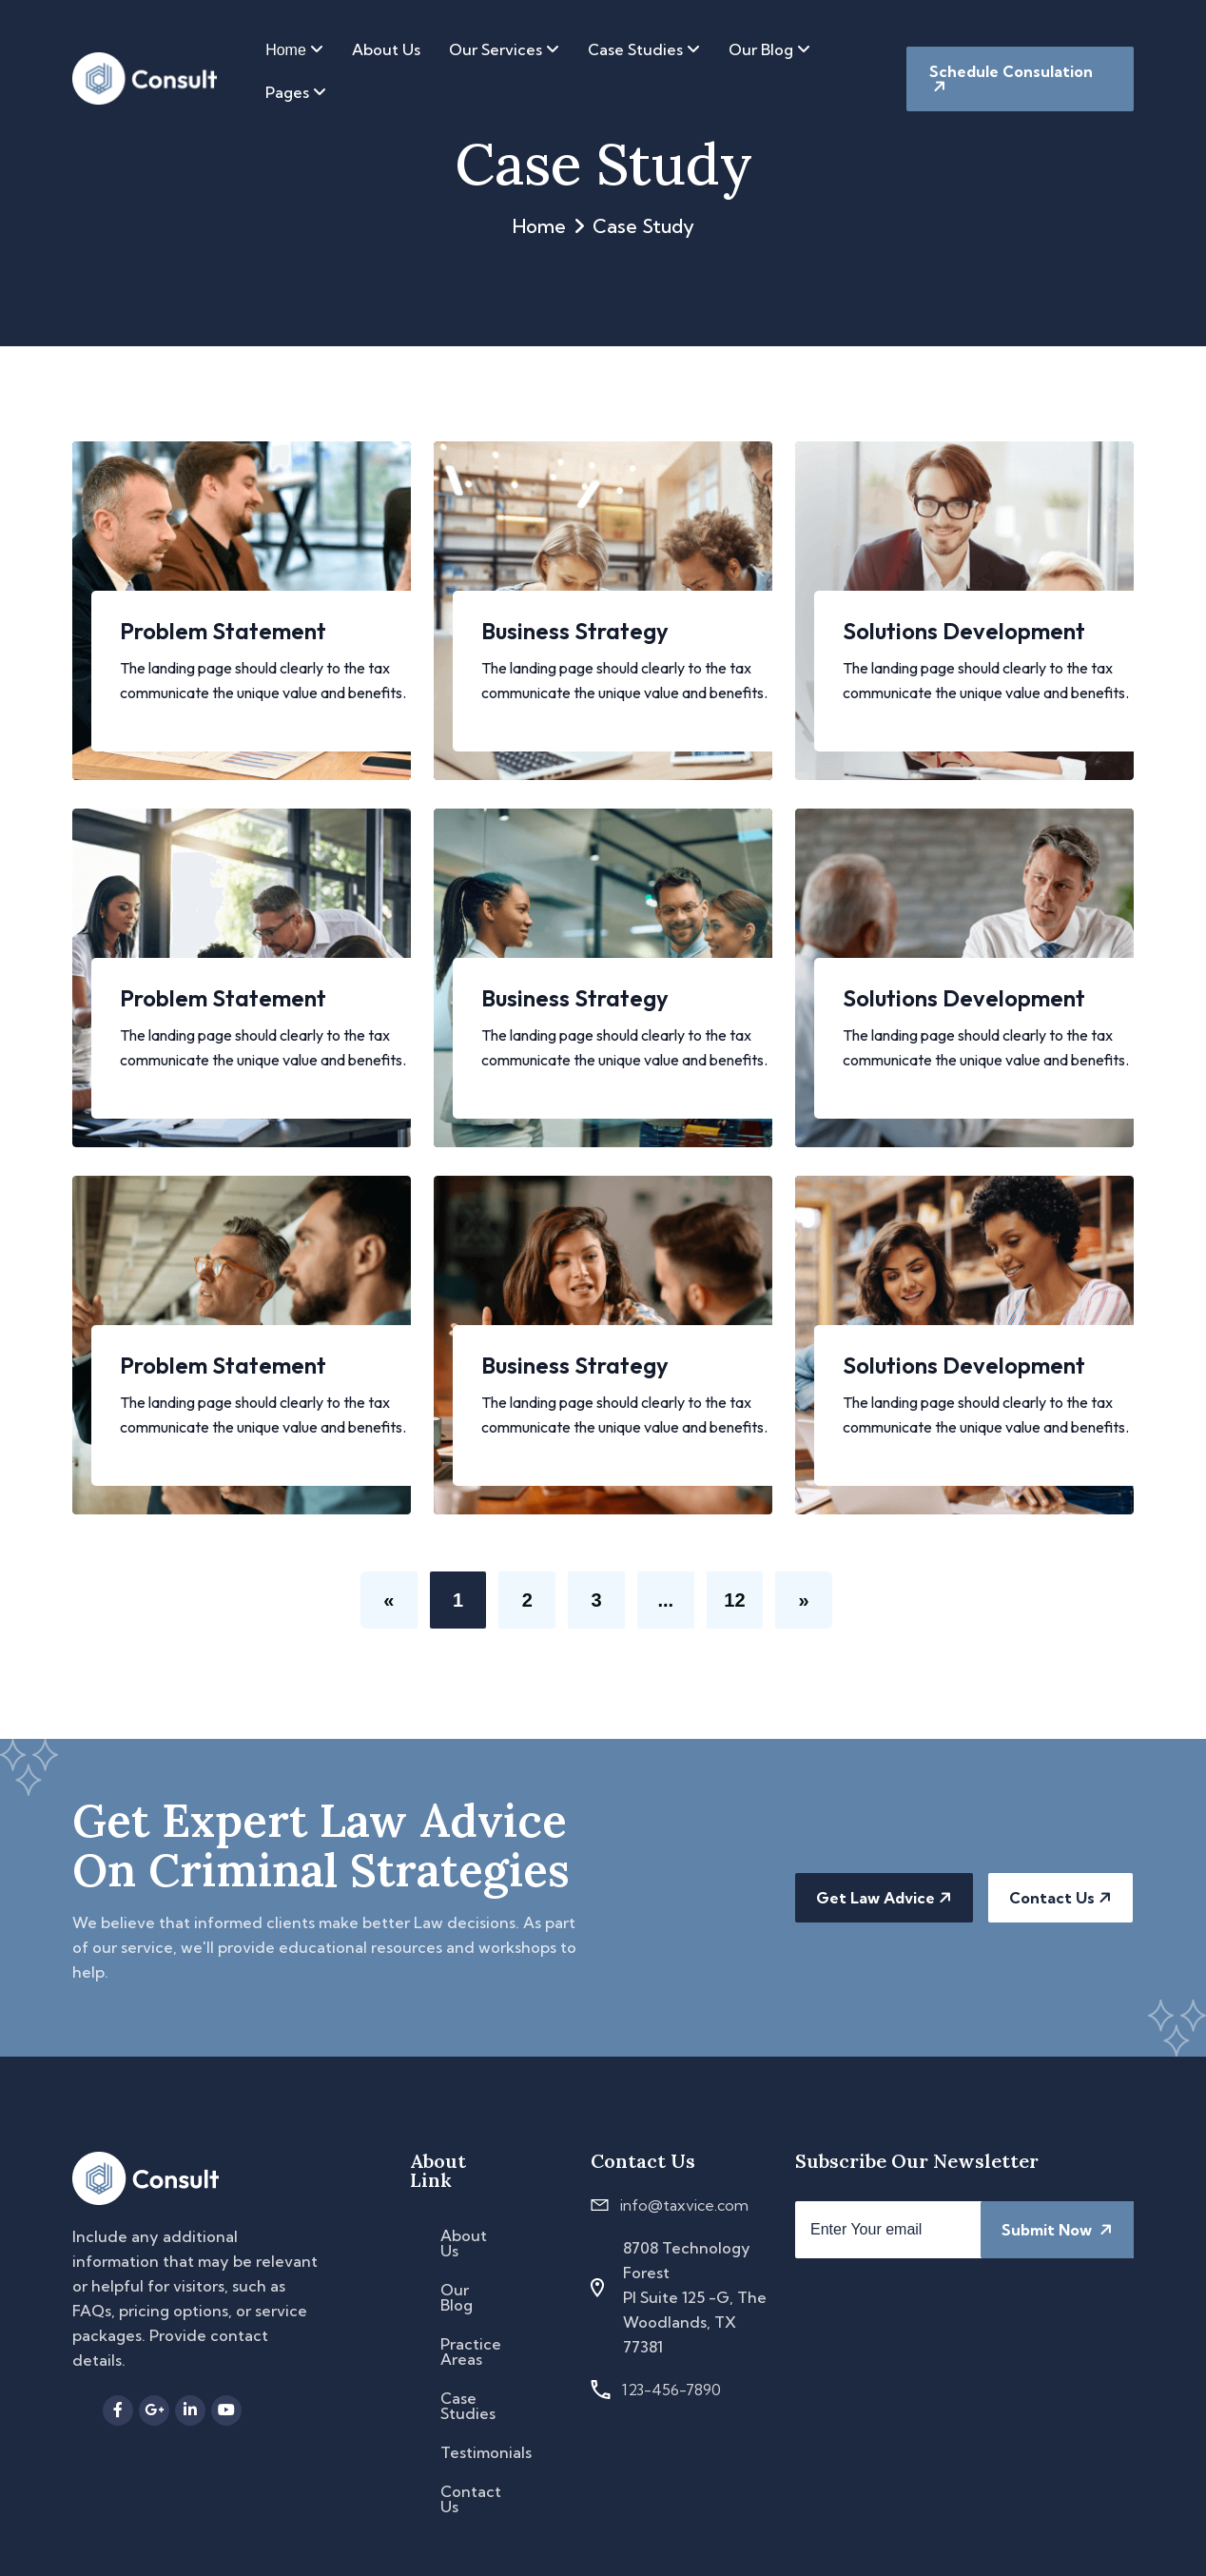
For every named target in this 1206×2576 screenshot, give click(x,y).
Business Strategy (575, 629)
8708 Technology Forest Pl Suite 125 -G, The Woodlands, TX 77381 (695, 2297)
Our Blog (769, 49)
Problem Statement (223, 629)
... (666, 1600)
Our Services (504, 49)
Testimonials (486, 2452)
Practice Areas (470, 2351)
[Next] (804, 1600)
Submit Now (1057, 2229)
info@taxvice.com (684, 2205)
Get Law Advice (884, 1897)
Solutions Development (964, 629)
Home (294, 50)
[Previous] (388, 1600)
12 (735, 1600)
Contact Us (1060, 1897)
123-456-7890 (671, 2389)
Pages (295, 92)
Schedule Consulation (1011, 79)
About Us (386, 49)
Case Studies (644, 49)
